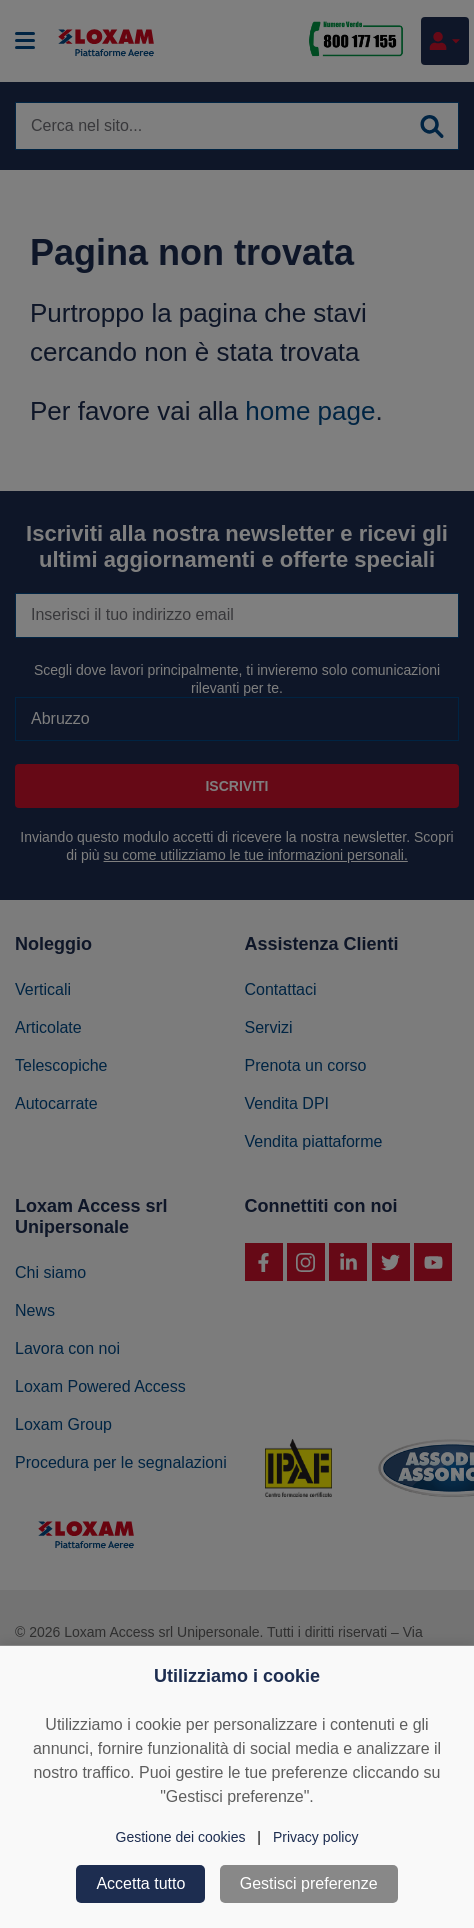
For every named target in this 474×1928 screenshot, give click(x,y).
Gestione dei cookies (181, 1837)
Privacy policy (316, 1837)
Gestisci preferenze (309, 1883)
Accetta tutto (140, 1883)
